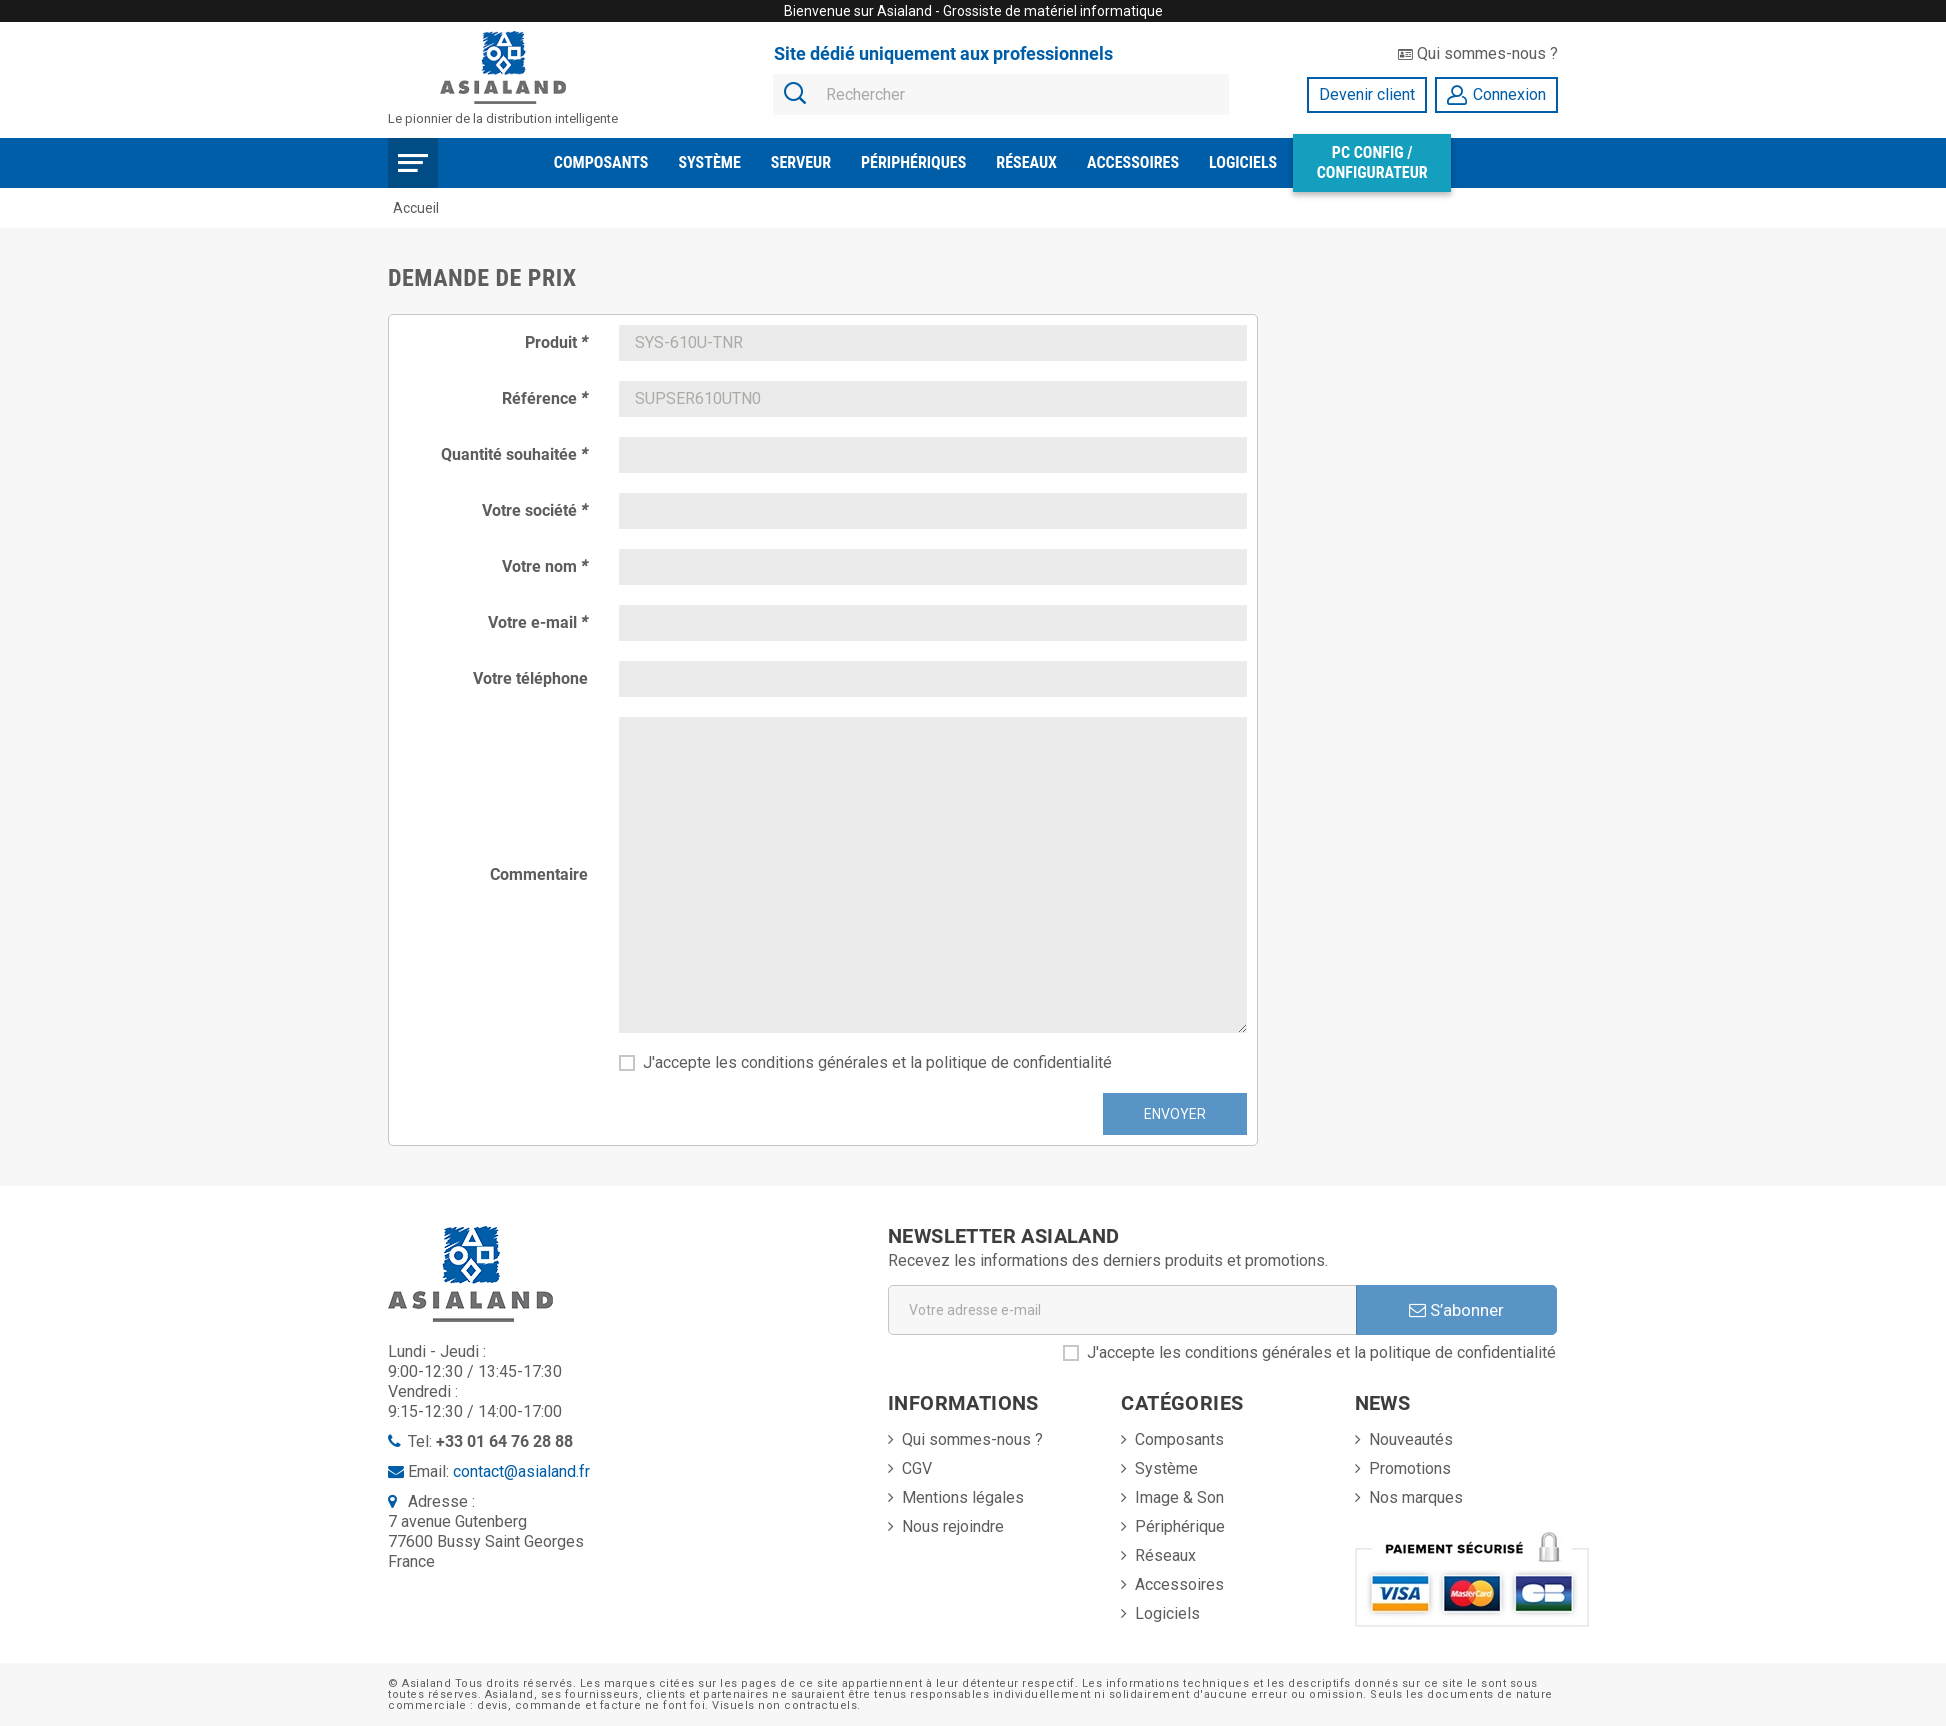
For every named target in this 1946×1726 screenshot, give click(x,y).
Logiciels (1243, 162)
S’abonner (1456, 1310)
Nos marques (1416, 1497)
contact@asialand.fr (521, 1471)
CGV (917, 1468)
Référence (545, 398)
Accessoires (1133, 162)
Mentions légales (963, 1497)
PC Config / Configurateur (1372, 162)
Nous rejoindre (953, 1526)
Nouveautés (1411, 1439)
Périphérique (1180, 1526)
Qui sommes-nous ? (1478, 53)
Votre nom (545, 566)
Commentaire (539, 874)
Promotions (1410, 1468)
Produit (556, 342)
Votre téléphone (530, 678)
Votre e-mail (538, 622)
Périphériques (913, 162)
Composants (601, 162)
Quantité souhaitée (514, 454)
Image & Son (1179, 1497)
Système (709, 162)
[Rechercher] (1001, 95)
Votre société (535, 510)
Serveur (801, 162)
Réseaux (1026, 162)
